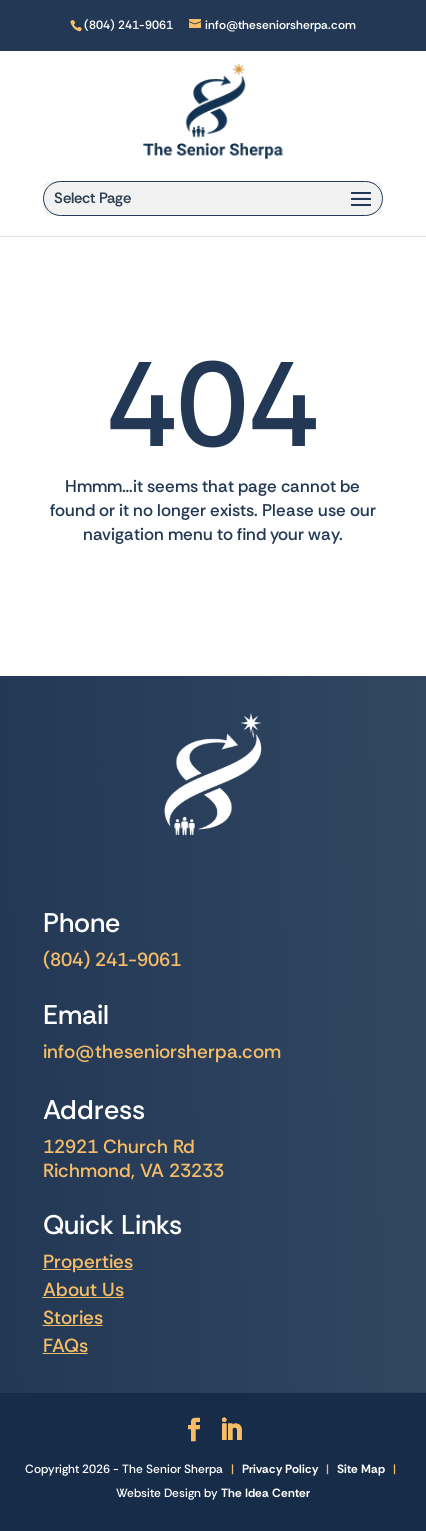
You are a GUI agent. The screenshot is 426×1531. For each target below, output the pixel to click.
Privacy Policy (280, 1469)
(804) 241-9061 (112, 959)
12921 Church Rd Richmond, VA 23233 (133, 1158)
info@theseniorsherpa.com (162, 1051)
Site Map (361, 1469)
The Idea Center (265, 1493)
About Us (83, 1289)
